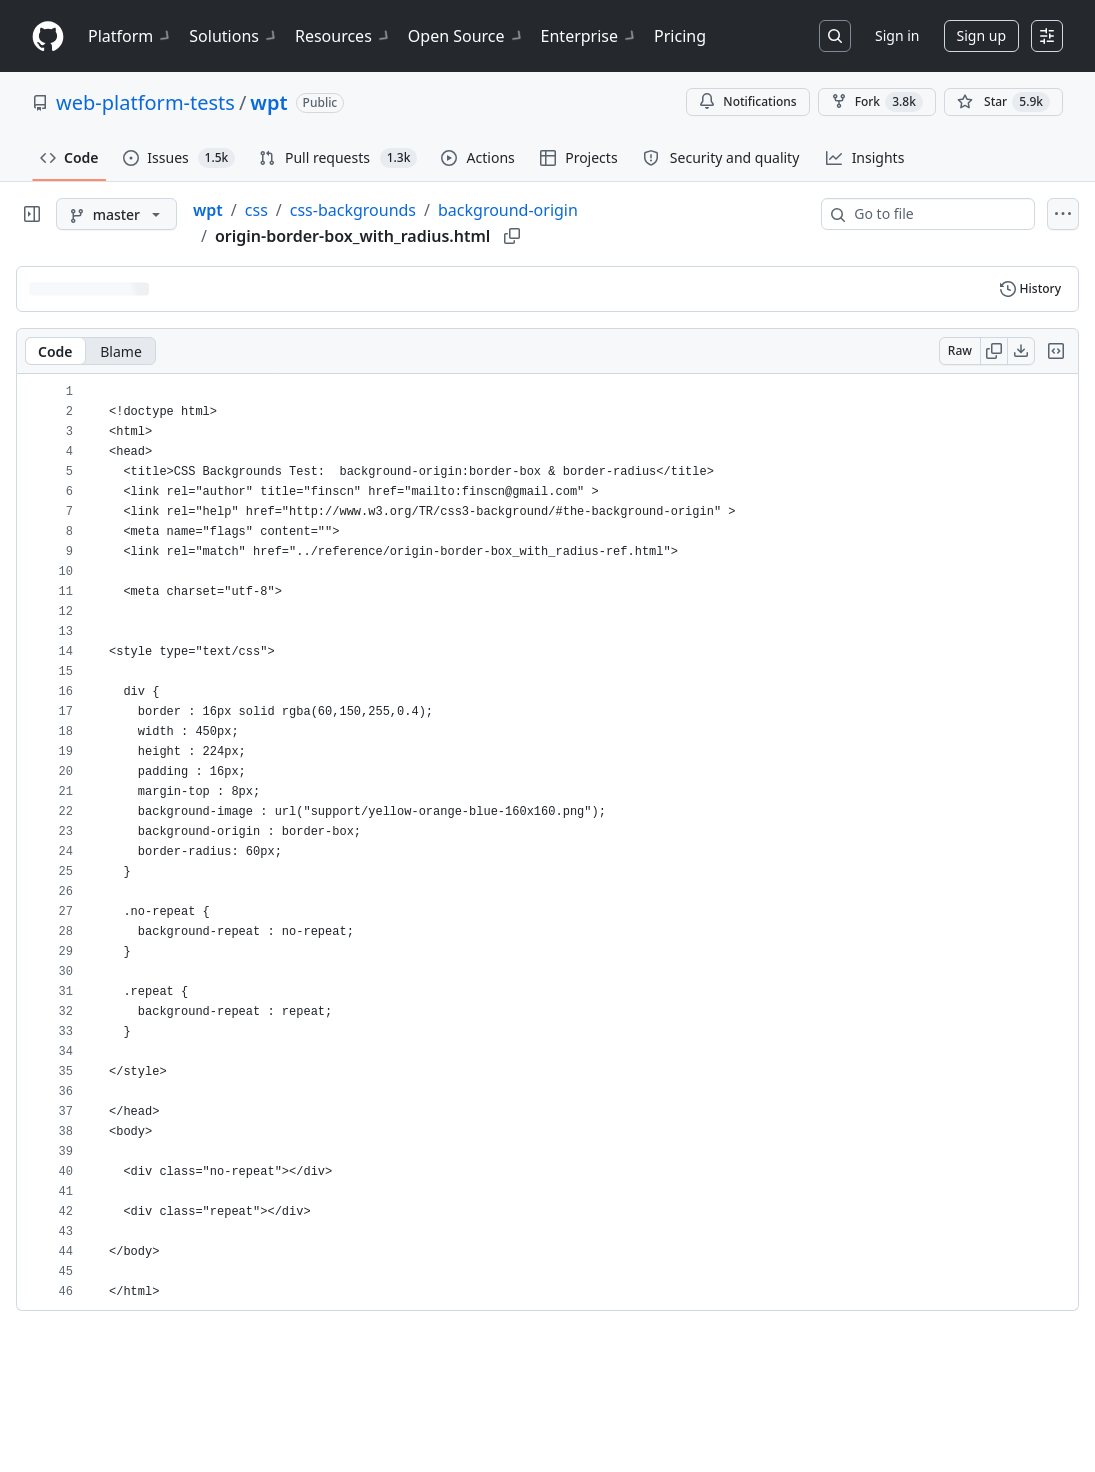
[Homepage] (48, 36)
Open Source (466, 36)
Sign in (897, 35)
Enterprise (589, 36)
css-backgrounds (353, 210)
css (256, 210)
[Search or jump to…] (835, 36)
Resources (343, 36)
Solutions (234, 36)
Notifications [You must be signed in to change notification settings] (747, 101)
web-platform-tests (145, 102)
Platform (130, 36)
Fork (877, 102)
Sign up (981, 35)
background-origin (508, 210)
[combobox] (936, 214)
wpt (268, 102)
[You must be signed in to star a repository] (1003, 102)
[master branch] (116, 214)
